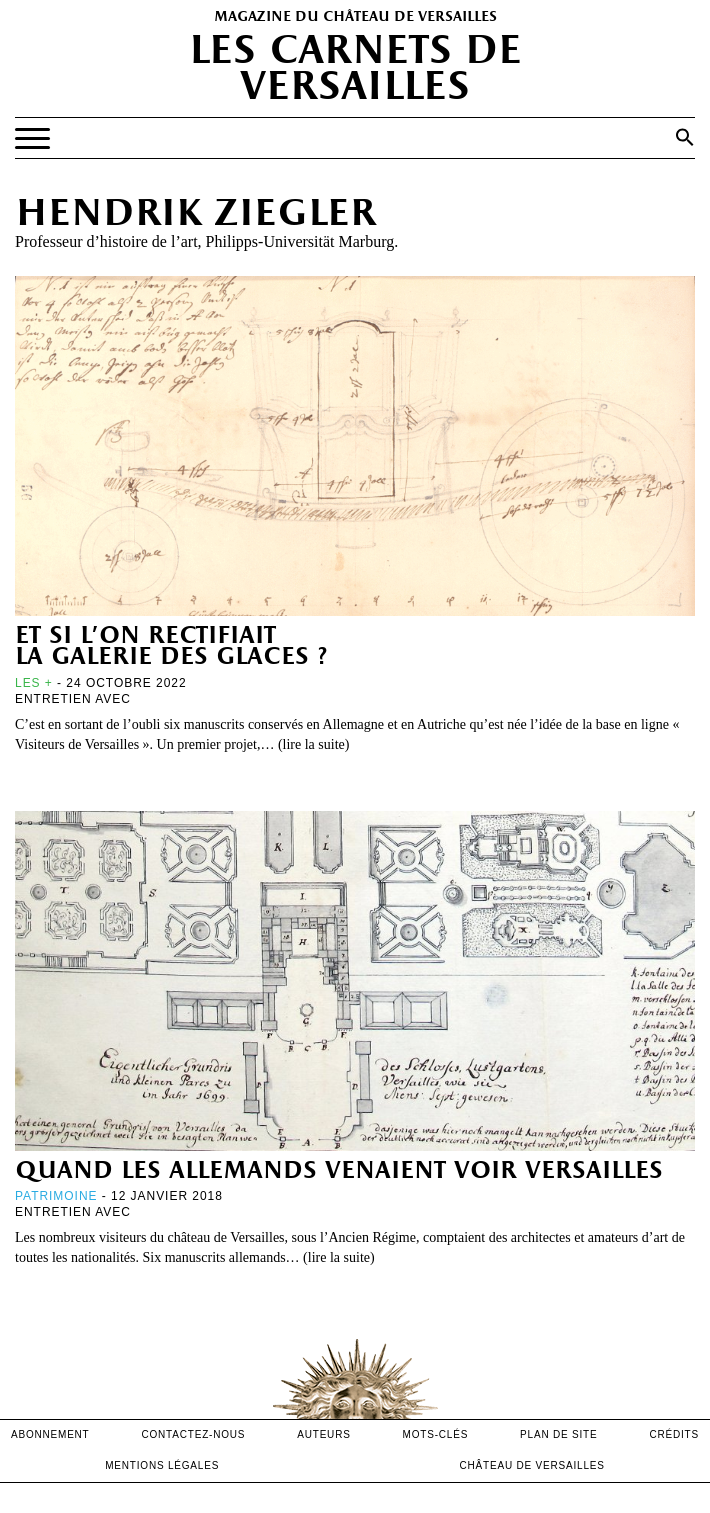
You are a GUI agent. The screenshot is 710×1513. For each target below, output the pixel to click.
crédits (674, 1434)
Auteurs (323, 1434)
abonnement (50, 1434)
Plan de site (558, 1434)
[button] (685, 137)
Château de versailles (532, 1465)
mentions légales (162, 1465)
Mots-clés (436, 1434)
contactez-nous (193, 1434)
